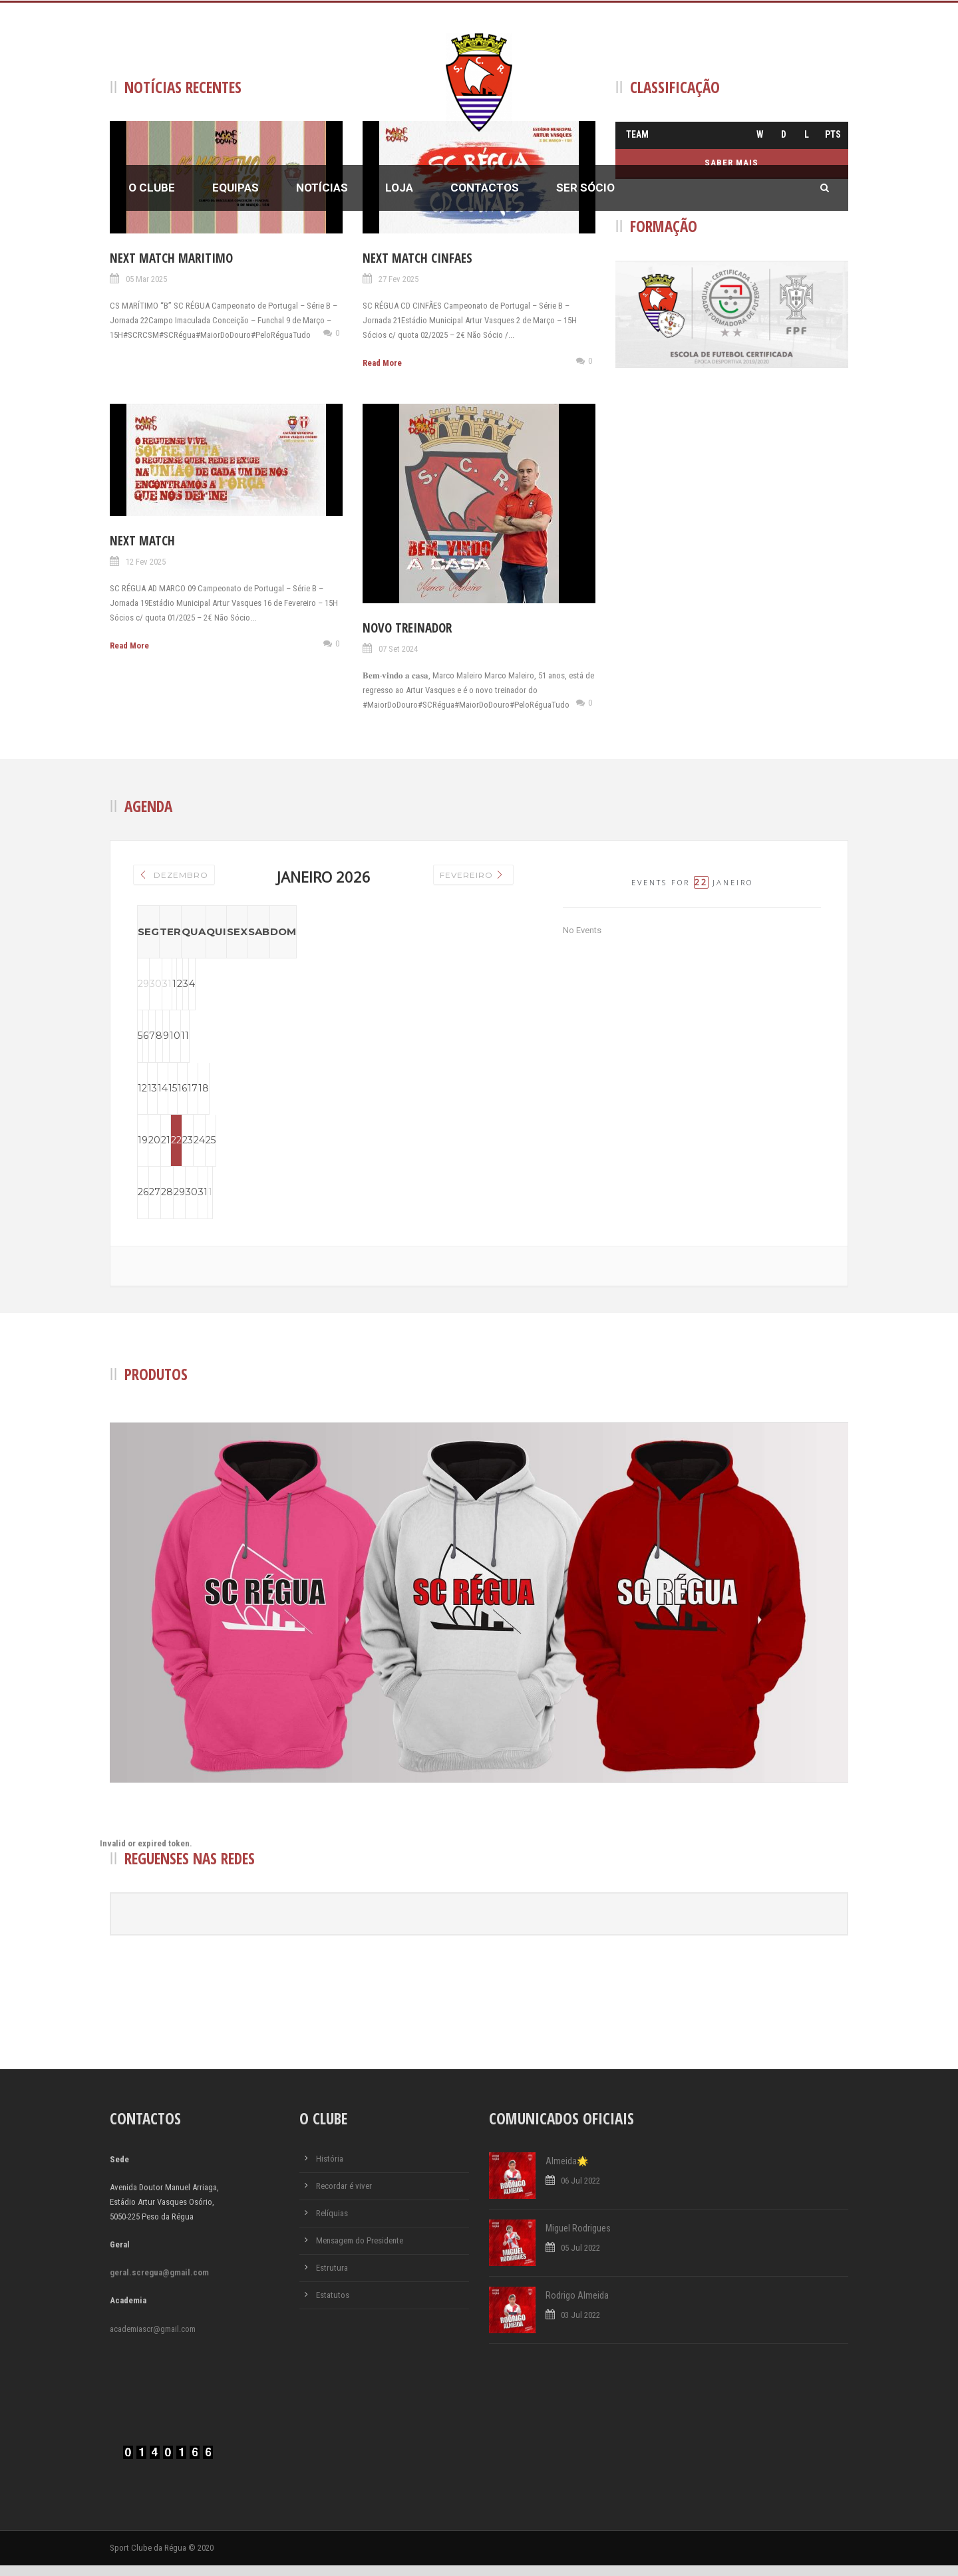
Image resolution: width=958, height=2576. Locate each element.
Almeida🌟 (567, 2171)
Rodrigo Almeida (577, 2305)
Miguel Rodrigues (578, 2238)
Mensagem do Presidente (359, 2250)
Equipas (235, 187)
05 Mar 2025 (146, 279)
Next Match (142, 540)
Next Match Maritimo (171, 258)
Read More (382, 363)
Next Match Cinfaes (417, 258)
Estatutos (332, 2305)
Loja (399, 187)
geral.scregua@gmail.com (159, 2283)
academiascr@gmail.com (153, 2339)
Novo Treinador (407, 628)
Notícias (322, 187)
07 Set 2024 (398, 649)
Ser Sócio (585, 187)
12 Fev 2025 (146, 562)
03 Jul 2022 (580, 2325)
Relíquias (332, 2223)
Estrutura (332, 2278)
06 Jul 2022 (580, 2191)
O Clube (151, 187)
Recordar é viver (344, 2196)
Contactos (484, 187)
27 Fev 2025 (398, 279)
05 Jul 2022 (580, 2258)
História (329, 2169)
